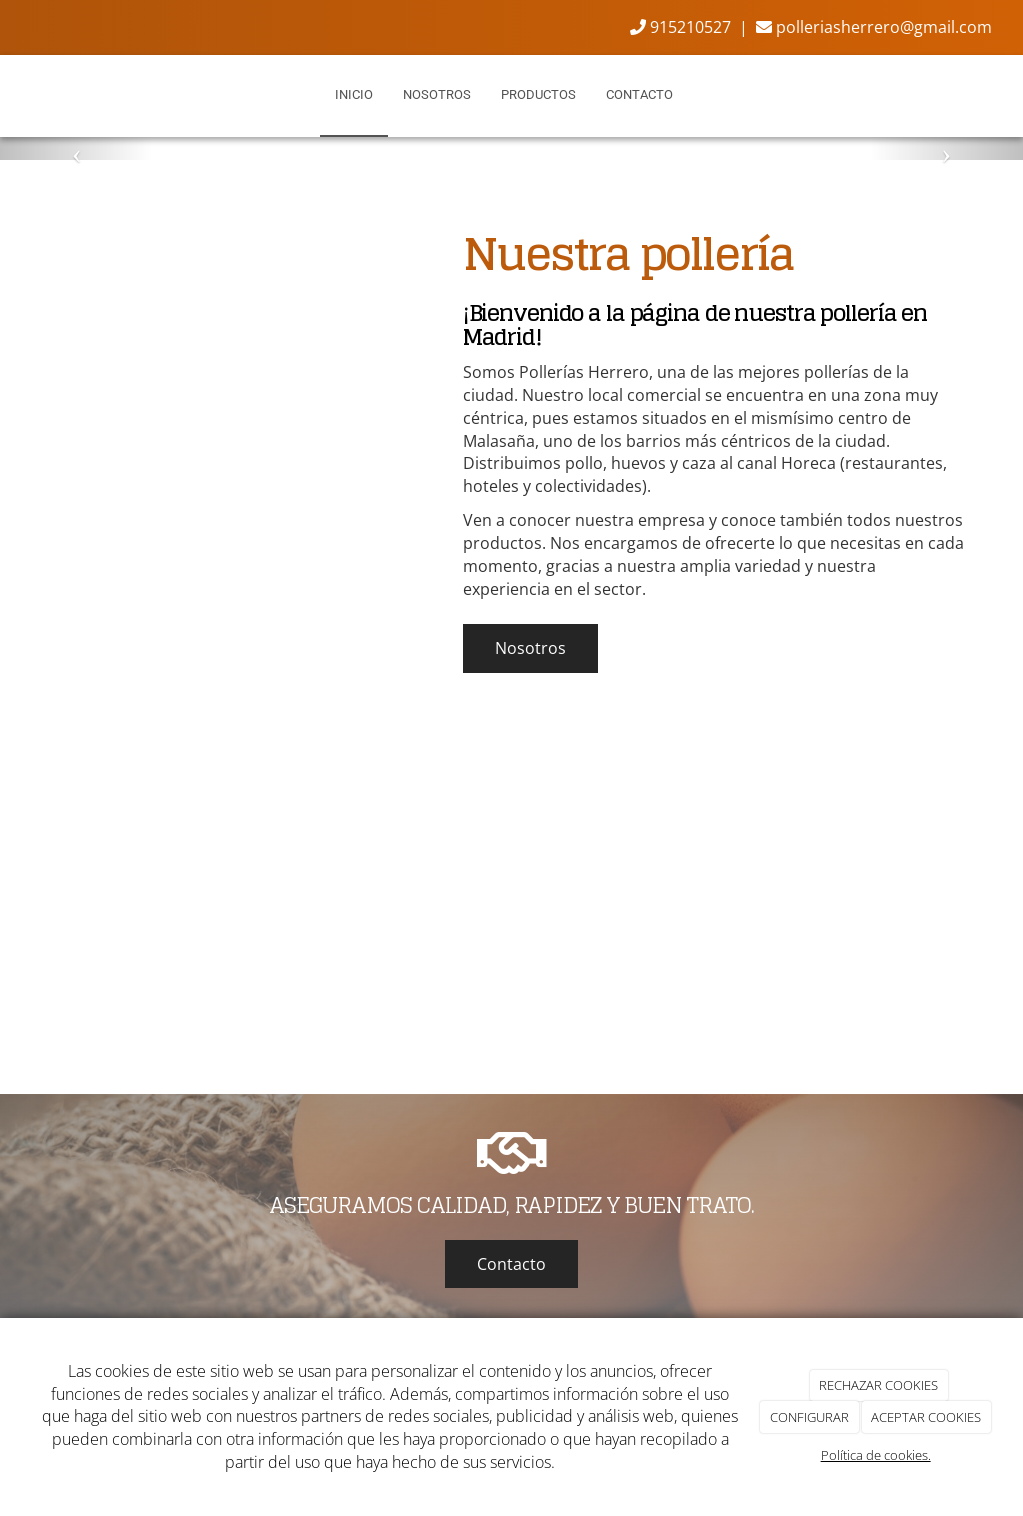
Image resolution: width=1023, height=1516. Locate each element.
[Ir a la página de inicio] (4, 95)
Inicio (354, 94)
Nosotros (437, 94)
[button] (76, 148)
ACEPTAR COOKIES (926, 1417)
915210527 (680, 27)
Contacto (639, 94)
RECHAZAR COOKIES (878, 1385)
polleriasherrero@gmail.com (874, 27)
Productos (538, 94)
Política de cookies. (876, 1455)
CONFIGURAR (809, 1417)
